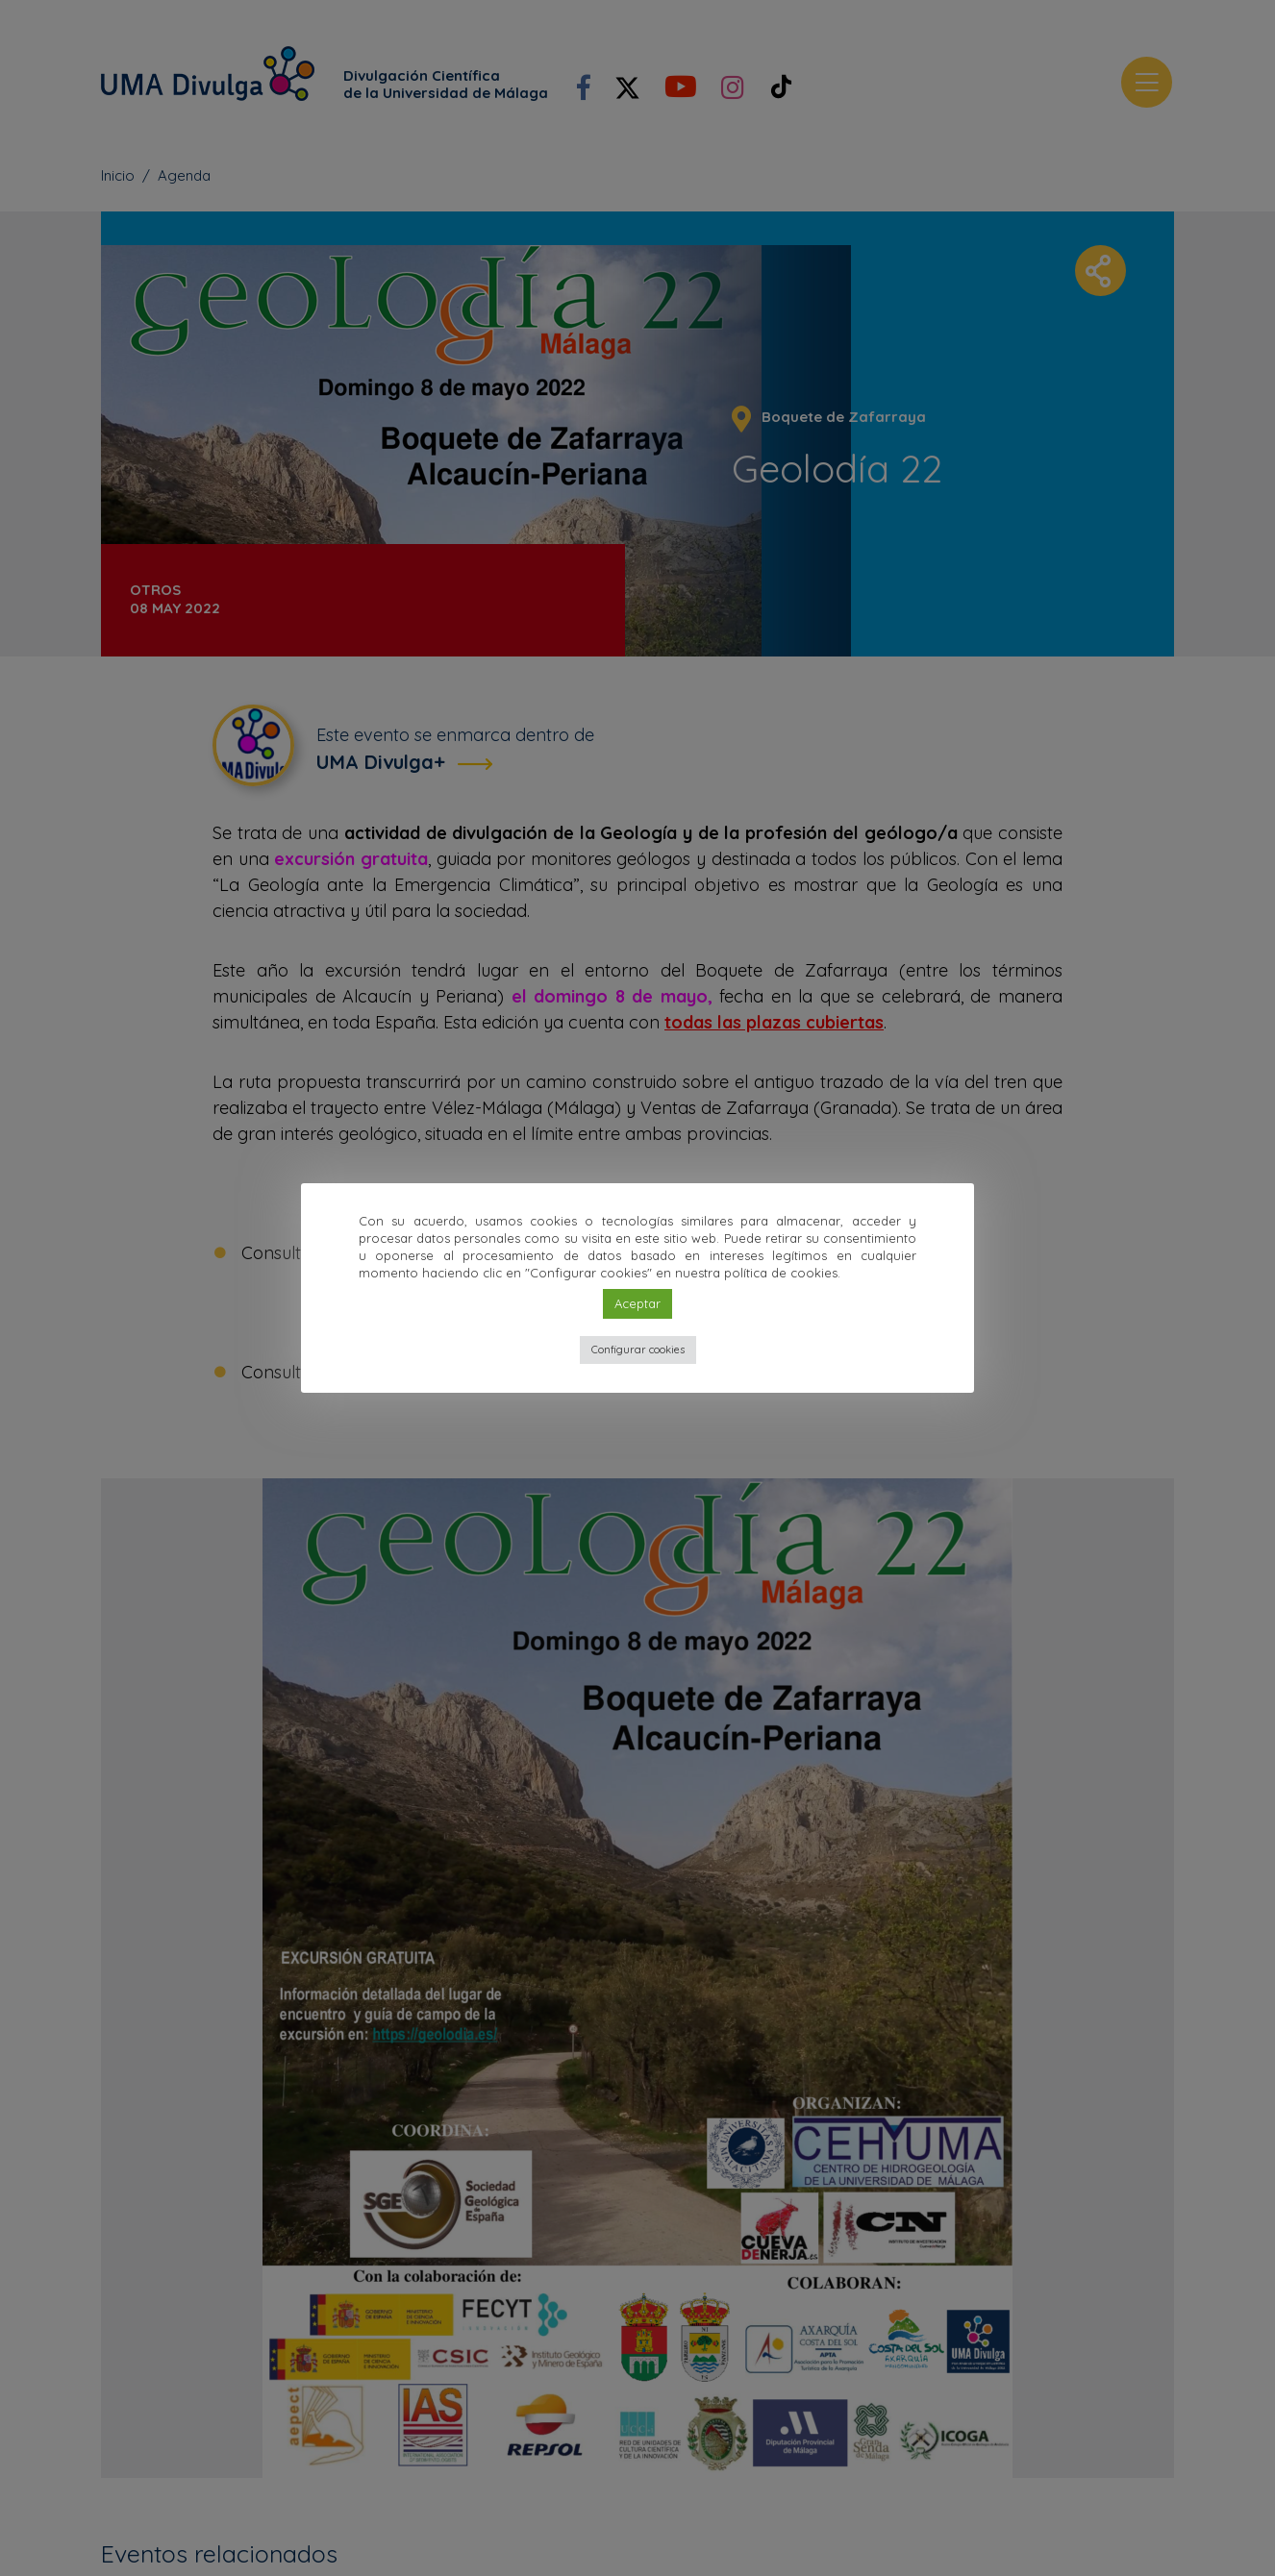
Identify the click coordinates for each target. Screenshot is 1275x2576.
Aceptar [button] (637, 1303)
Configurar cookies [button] (638, 1349)
